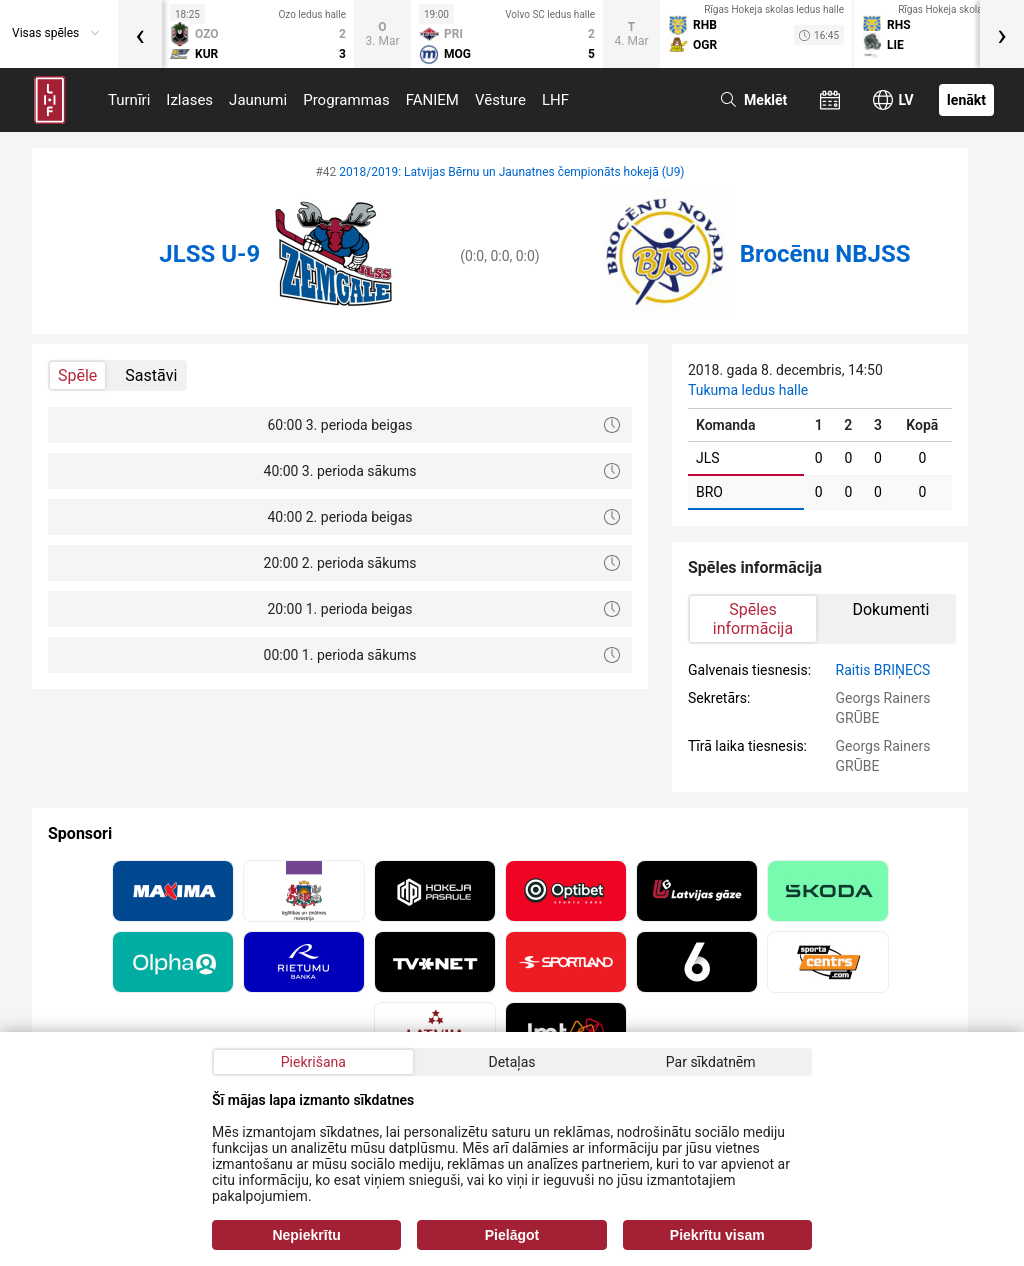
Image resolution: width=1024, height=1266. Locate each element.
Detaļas (511, 1062)
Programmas (346, 100)
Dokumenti (890, 609)
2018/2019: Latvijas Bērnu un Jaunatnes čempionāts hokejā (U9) (511, 172)
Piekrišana (313, 1062)
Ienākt (966, 100)
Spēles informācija (753, 619)
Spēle (77, 375)
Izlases (189, 100)
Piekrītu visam (717, 1235)
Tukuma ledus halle (748, 390)
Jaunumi (258, 100)
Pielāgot (512, 1235)
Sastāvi (151, 375)
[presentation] (140, 34)
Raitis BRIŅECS (883, 670)
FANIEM (432, 100)
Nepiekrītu (306, 1235)
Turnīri (129, 100)
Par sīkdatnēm (711, 1062)
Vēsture (500, 100)
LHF (555, 100)
